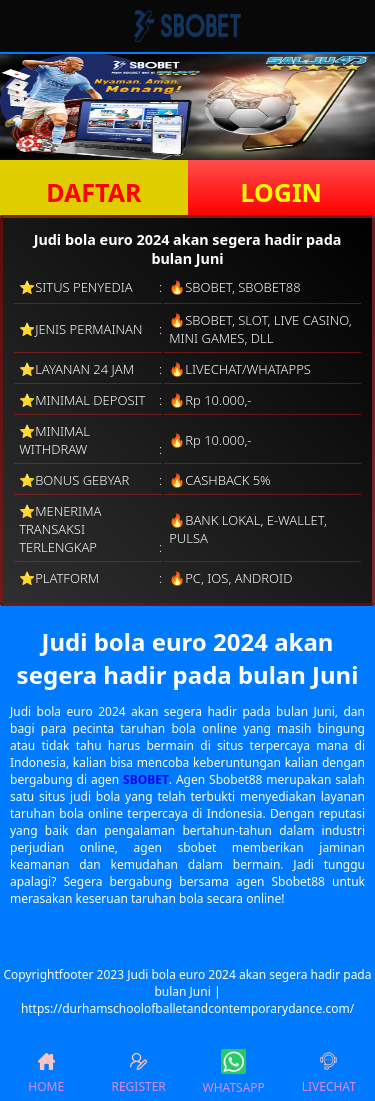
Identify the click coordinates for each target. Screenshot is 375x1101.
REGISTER (138, 1072)
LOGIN (281, 192)
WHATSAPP (234, 1072)
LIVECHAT (329, 1072)
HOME (46, 1072)
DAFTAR (93, 192)
